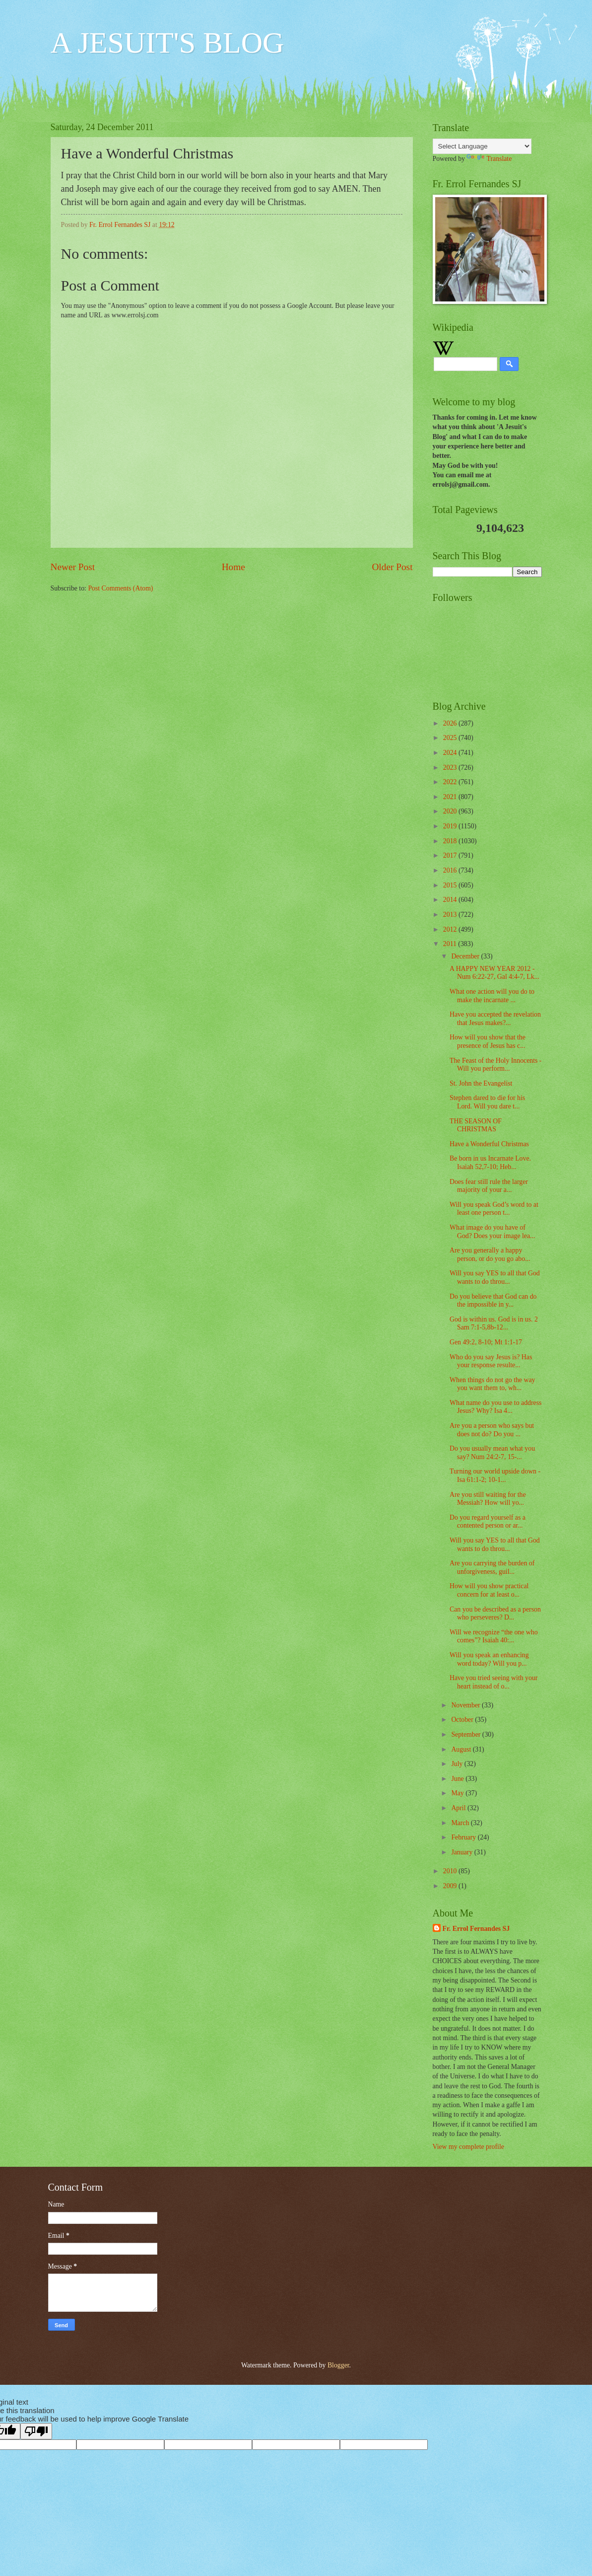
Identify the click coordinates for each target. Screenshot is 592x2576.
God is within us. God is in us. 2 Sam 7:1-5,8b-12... (494, 1323)
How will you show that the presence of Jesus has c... (488, 1041)
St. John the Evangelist (481, 1083)
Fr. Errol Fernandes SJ (476, 1928)
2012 (451, 929)
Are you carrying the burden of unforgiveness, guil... (492, 1567)
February (464, 1837)
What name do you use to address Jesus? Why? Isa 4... (495, 1407)
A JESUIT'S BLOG (167, 42)
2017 (451, 855)
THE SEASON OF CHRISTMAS (476, 1125)
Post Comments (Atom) (120, 588)
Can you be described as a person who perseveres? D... (495, 1613)
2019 (451, 826)
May (458, 1793)
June (458, 1778)
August (461, 1749)
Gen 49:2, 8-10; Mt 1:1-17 (486, 1342)
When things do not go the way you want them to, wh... (492, 1384)
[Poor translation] (36, 2431)
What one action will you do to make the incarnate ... (492, 996)
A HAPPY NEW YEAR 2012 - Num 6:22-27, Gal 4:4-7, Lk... (494, 973)
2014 (451, 899)
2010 (451, 1871)
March (460, 1823)
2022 (451, 782)
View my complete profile (468, 2146)
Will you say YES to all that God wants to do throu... (495, 1277)
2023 (451, 767)
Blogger (338, 2365)
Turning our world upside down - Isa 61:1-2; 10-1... (495, 1475)
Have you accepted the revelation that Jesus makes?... (495, 1019)
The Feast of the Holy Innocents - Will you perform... (495, 1065)
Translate (489, 158)
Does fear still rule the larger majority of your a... (489, 1186)
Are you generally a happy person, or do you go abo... (490, 1254)
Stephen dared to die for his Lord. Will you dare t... (487, 1102)
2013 (451, 914)
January (462, 1852)
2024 (451, 752)
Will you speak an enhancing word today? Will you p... (489, 1659)
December (466, 956)
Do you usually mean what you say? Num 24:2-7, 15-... (492, 1453)
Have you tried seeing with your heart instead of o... (493, 1682)
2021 (451, 797)
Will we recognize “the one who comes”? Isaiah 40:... (494, 1636)
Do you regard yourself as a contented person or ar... (488, 1522)
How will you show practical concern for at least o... (489, 1590)
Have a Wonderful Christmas (489, 1144)
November (466, 1705)
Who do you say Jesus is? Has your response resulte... (491, 1361)
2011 (451, 944)
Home (233, 567)
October (463, 1719)
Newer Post (73, 567)
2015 (451, 885)
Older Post (392, 567)
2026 (451, 723)
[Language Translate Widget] (482, 146)
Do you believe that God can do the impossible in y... (493, 1301)
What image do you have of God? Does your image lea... (492, 1232)
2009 (451, 1886)
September (466, 1734)
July (457, 1763)
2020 (451, 811)
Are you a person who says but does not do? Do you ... (492, 1430)
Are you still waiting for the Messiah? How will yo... (488, 1499)
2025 (451, 737)
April (459, 1808)
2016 (451, 870)
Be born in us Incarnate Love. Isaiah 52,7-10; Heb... (490, 1163)
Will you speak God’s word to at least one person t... (494, 1209)
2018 (451, 841)
